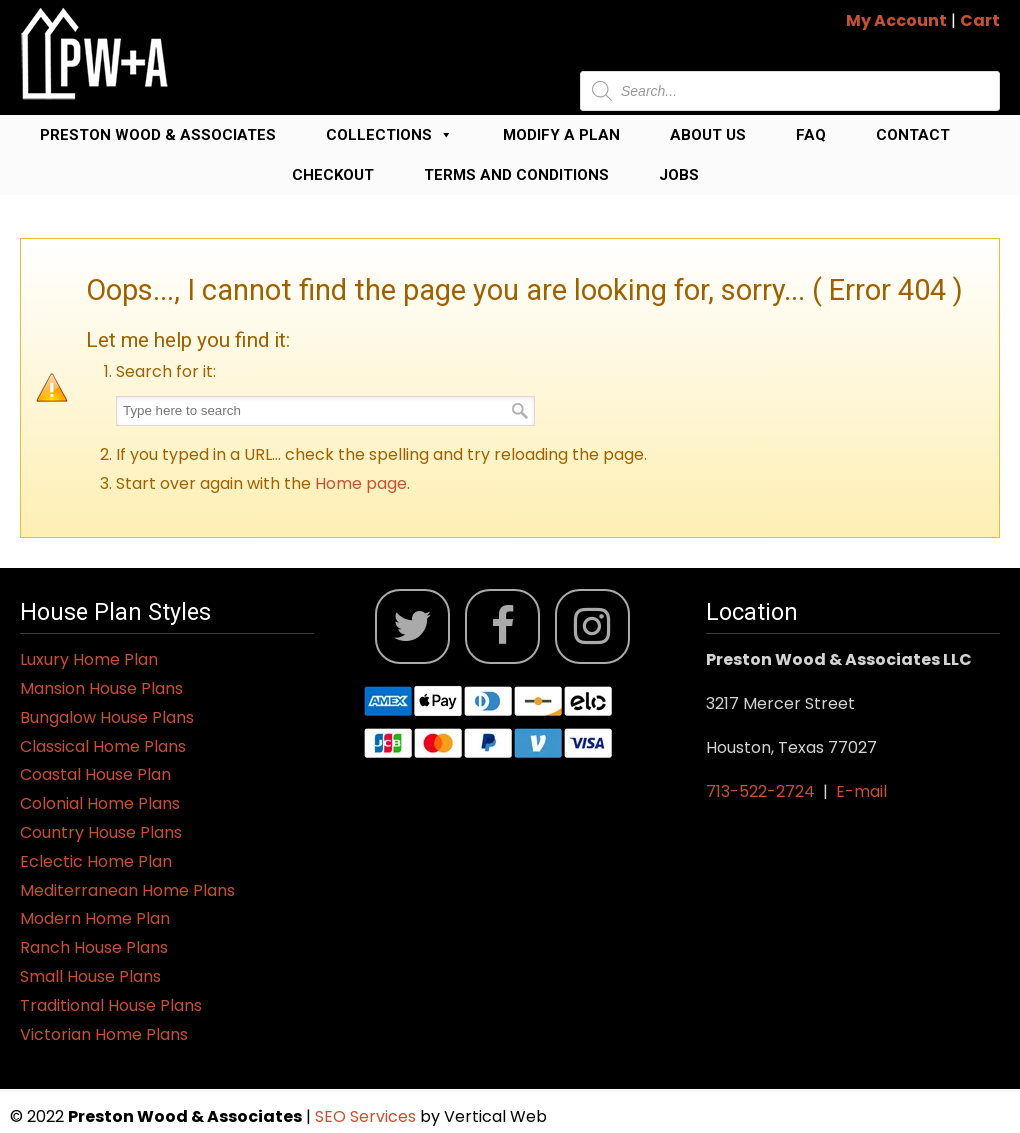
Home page (361, 483)
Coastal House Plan (95, 774)
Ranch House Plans (94, 947)
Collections (389, 135)
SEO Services (367, 1116)
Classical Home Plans (103, 746)
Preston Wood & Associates (158, 135)
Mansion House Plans (101, 688)
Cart (980, 20)
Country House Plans (101, 832)
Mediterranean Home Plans (127, 890)
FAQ (811, 135)
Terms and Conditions (516, 175)
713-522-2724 (760, 791)
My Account (896, 20)
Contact (913, 135)
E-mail (861, 791)
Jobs (679, 175)
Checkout (333, 175)
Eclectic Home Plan (96, 861)
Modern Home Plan (95, 918)
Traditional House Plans (111, 1005)
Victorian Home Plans (104, 1034)
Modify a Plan (561, 135)
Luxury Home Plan (89, 659)
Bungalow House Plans (107, 717)
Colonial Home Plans (100, 803)
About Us (708, 135)
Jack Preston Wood (95, 53)
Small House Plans (90, 976)
